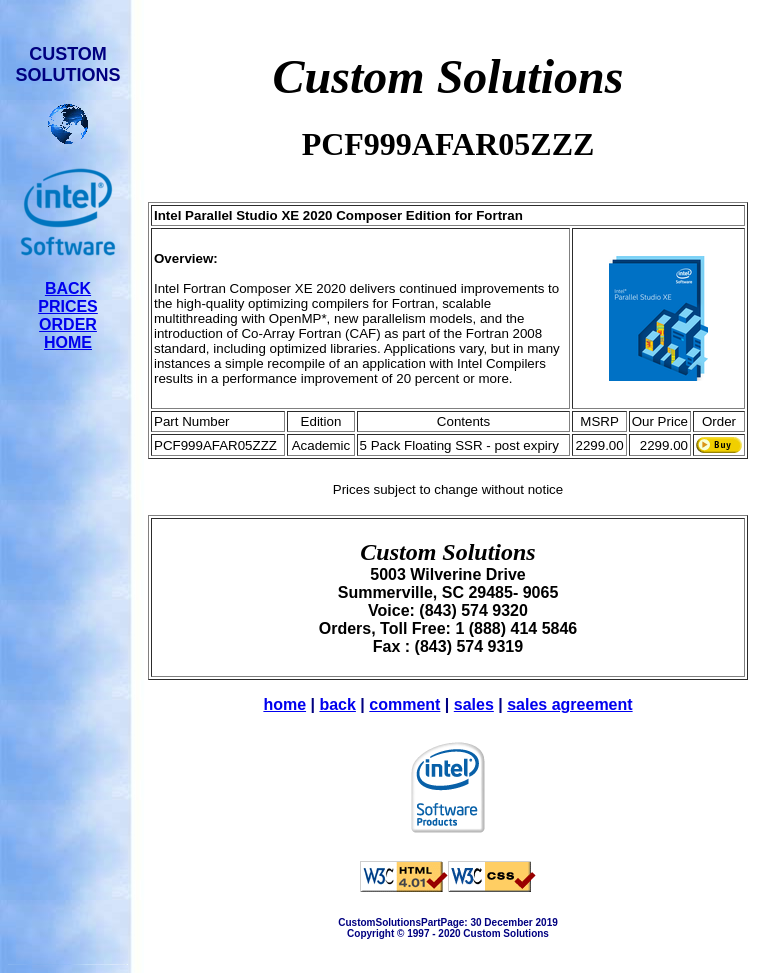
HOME (68, 342)
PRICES (68, 306)
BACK (68, 288)
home (284, 704)
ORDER (68, 324)
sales (474, 704)
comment (404, 704)
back (337, 704)
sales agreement (569, 704)
